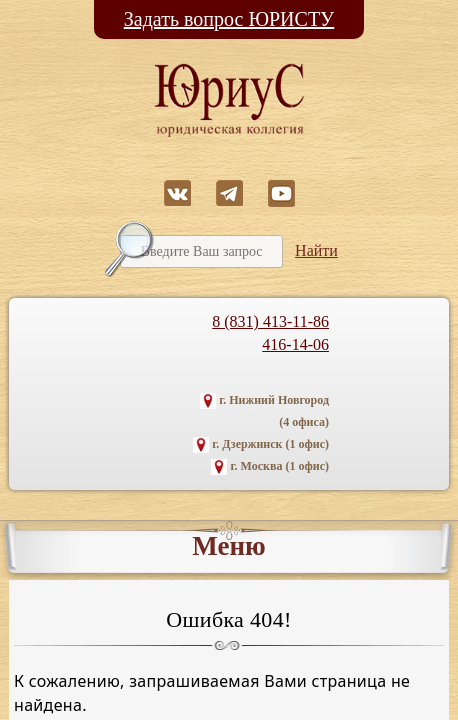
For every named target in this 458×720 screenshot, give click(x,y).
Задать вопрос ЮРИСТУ (229, 19)
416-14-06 (295, 344)
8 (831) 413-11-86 (270, 321)
